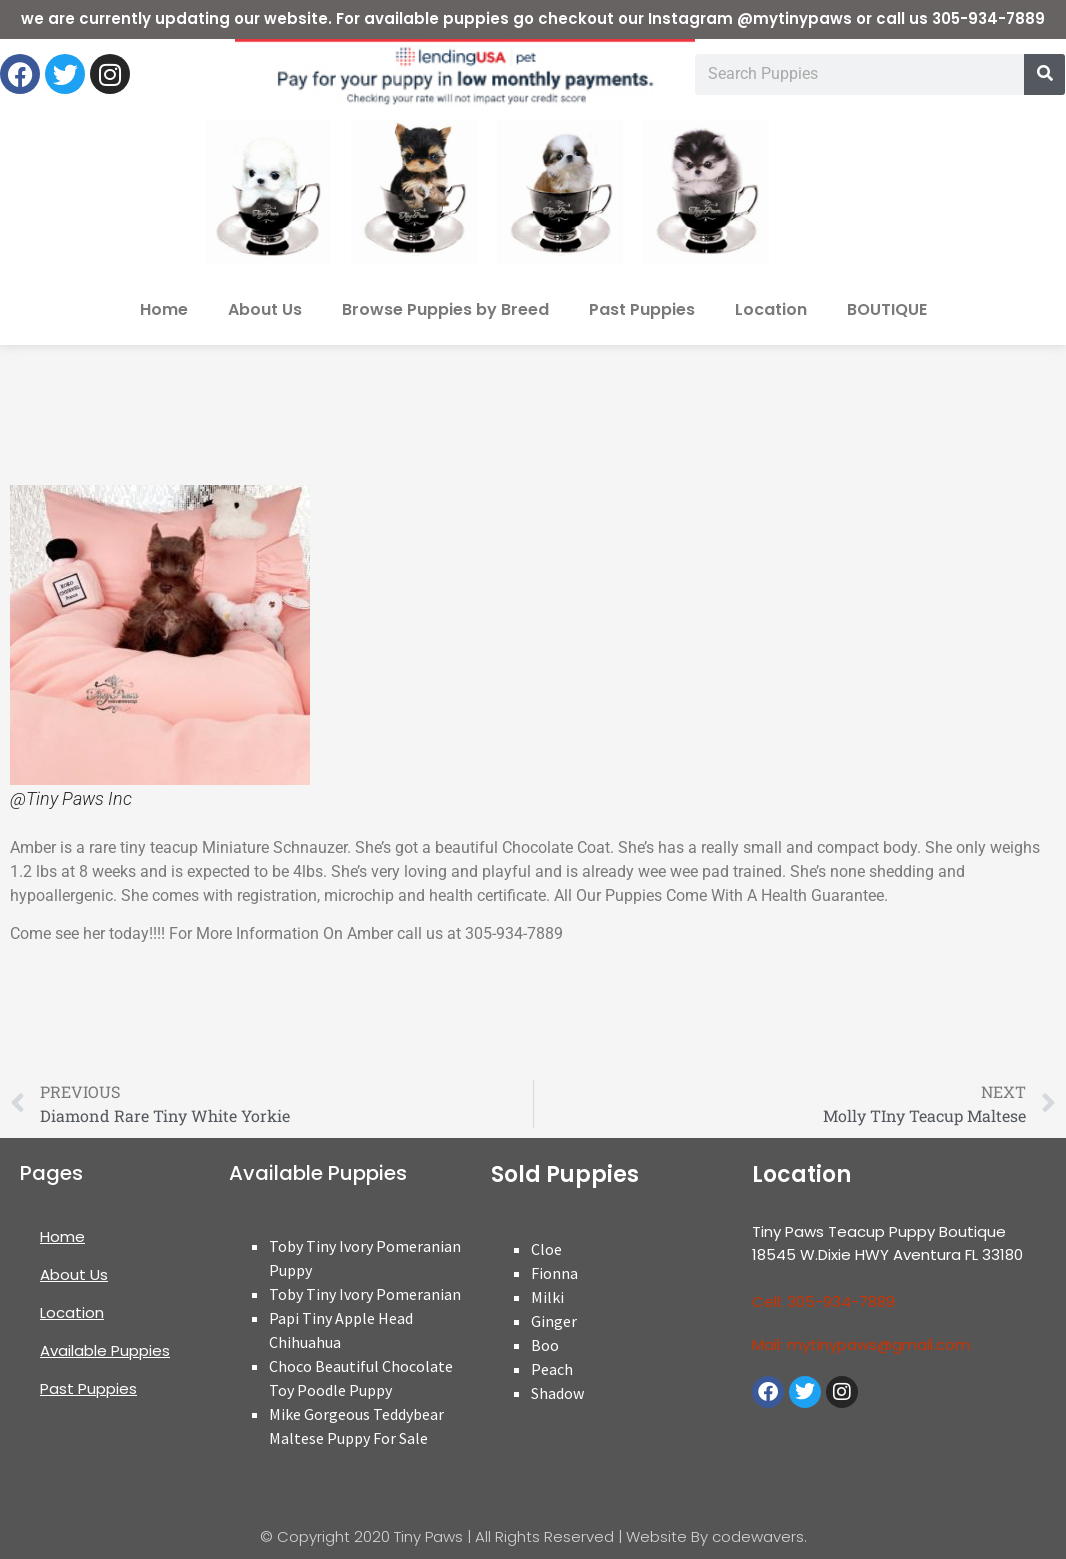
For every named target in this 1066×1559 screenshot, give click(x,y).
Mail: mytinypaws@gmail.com (861, 1344)
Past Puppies (642, 309)
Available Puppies (105, 1350)
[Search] (1044, 74)
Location (771, 309)
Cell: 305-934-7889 (823, 1301)
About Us (265, 309)
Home (164, 309)
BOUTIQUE (887, 309)
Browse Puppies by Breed (445, 309)
